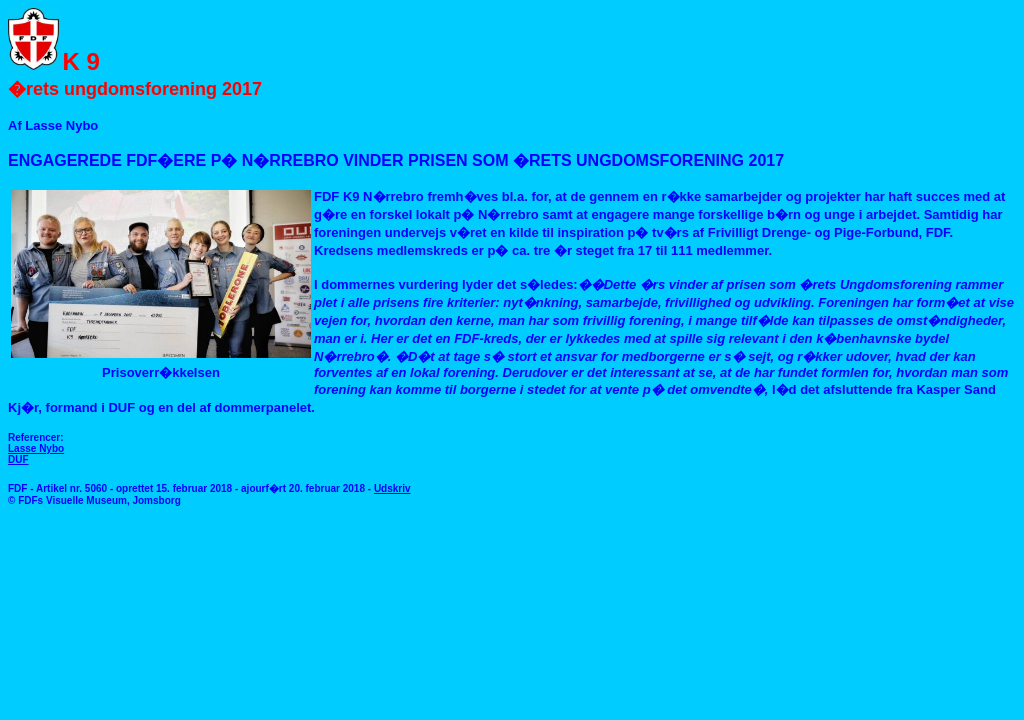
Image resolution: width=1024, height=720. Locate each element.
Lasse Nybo (36, 448)
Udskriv (392, 488)
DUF (18, 459)
